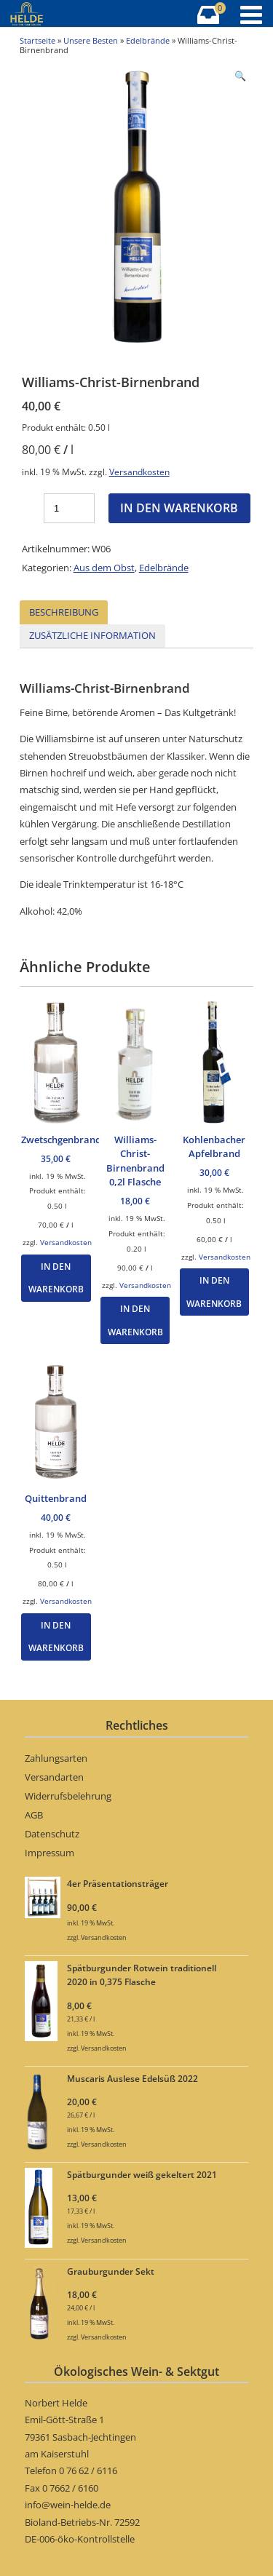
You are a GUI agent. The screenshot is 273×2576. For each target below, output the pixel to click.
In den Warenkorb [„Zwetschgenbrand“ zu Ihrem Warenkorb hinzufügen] (56, 1277)
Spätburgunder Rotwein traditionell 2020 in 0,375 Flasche (141, 1975)
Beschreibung (63, 612)
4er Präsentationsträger (117, 1883)
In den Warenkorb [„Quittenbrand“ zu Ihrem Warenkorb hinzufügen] (56, 1636)
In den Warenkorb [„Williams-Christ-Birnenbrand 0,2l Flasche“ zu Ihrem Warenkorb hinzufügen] (135, 1320)
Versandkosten (139, 471)
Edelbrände (148, 40)
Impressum (49, 1852)
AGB (34, 1814)
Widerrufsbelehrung (68, 1795)
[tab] (64, 612)
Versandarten (54, 1777)
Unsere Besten (90, 40)
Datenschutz (52, 1833)
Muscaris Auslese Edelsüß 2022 (132, 2078)
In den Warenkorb (179, 508)
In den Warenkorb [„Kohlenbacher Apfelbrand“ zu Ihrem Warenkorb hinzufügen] (214, 1291)
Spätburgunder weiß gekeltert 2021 (142, 2174)
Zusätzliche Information (92, 635)
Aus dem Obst (104, 567)
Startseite (37, 40)
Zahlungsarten (56, 1758)
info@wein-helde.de (68, 2504)
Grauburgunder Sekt (110, 2271)
